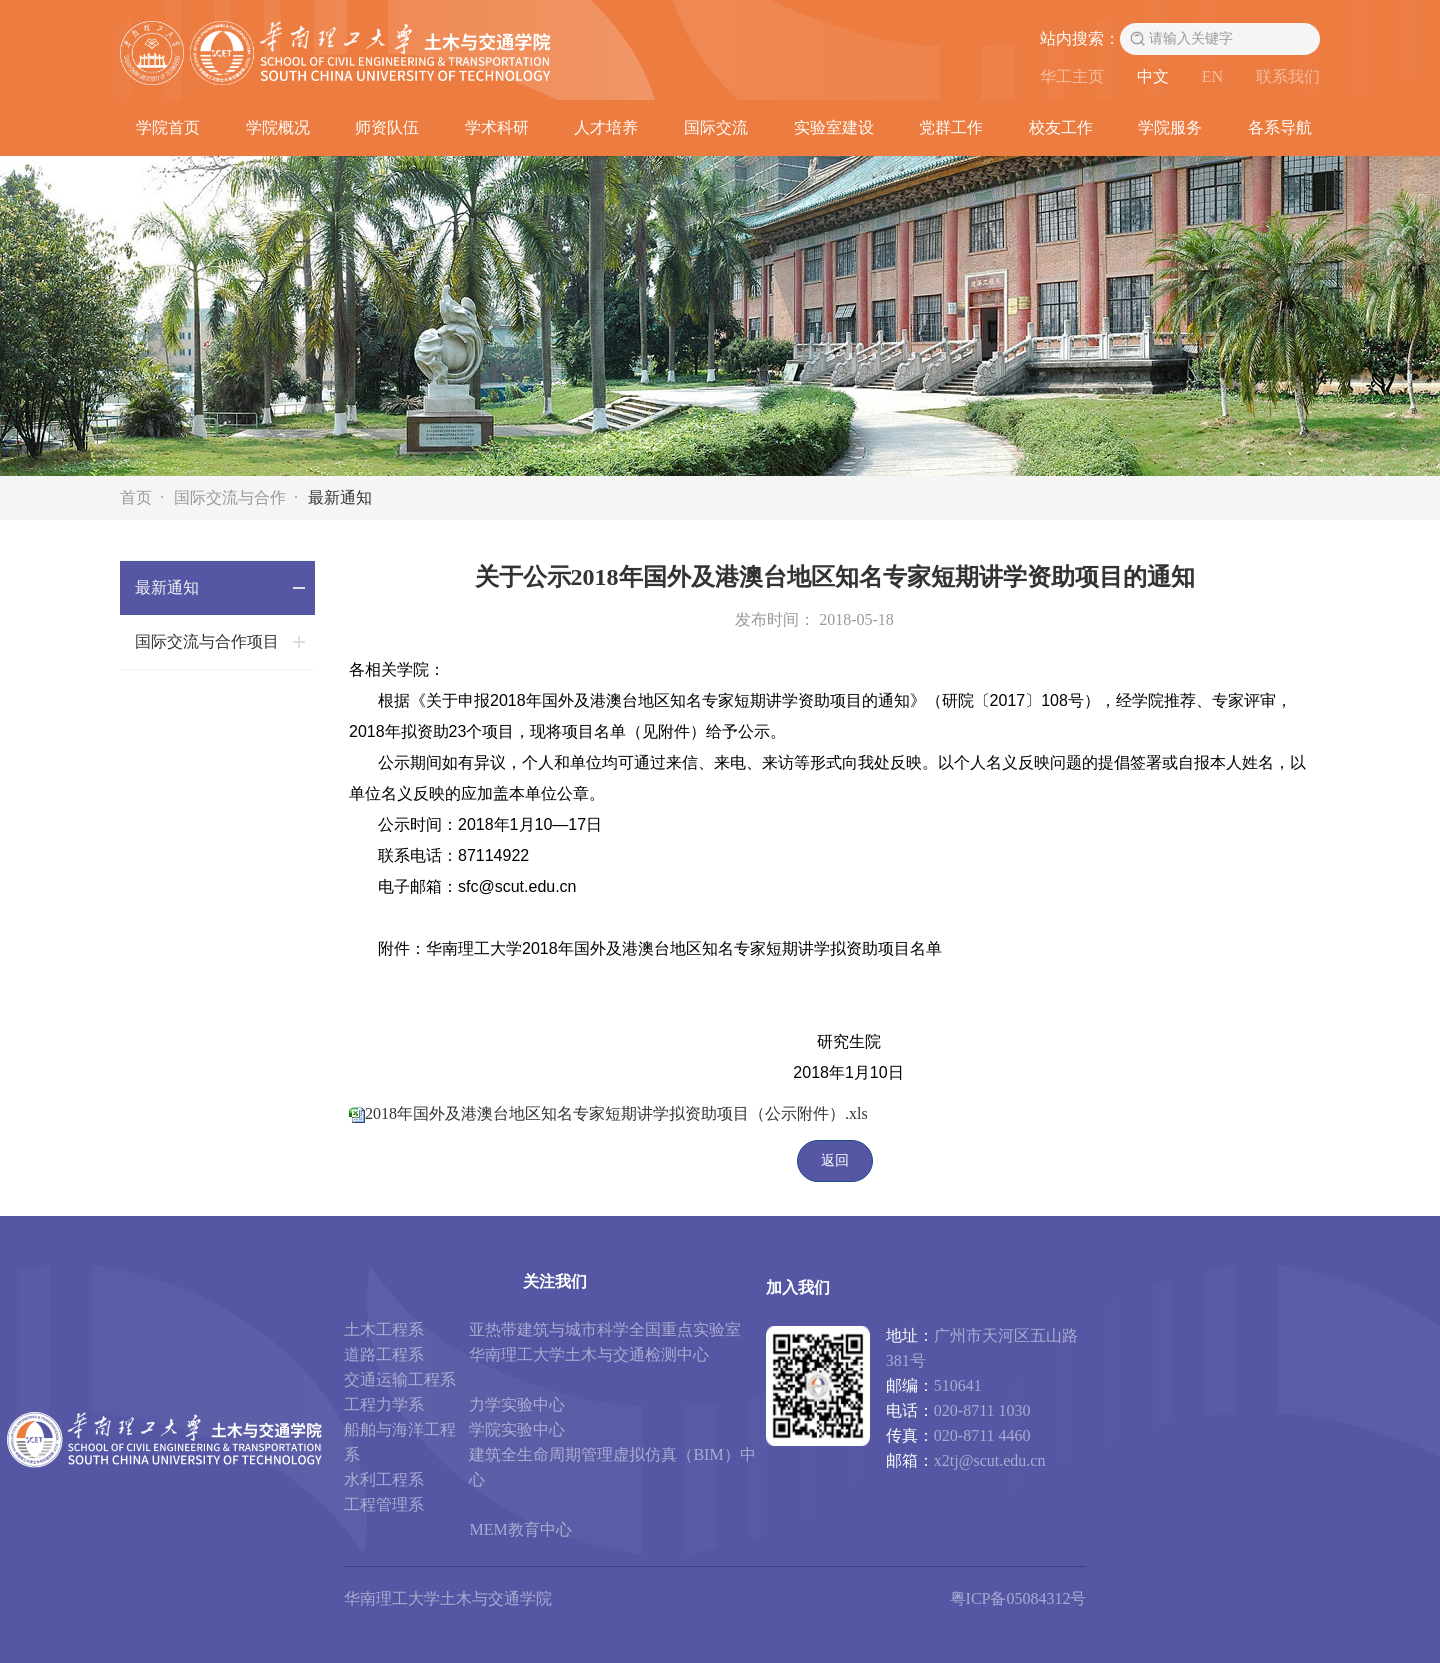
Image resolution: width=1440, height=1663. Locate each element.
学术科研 (497, 127)
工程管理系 (384, 1504)
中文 (1153, 76)
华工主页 (1072, 76)
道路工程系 (384, 1354)
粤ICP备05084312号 (1018, 1598)
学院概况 (278, 127)
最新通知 (340, 497)
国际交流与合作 (230, 497)
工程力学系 (384, 1404)
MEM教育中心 (520, 1529)
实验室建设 (834, 127)
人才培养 (606, 127)
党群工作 (951, 127)
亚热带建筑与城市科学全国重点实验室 (605, 1329)
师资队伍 (387, 127)
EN (1212, 76)
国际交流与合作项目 (207, 641)
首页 (136, 497)
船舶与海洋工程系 (400, 1442)
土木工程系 (384, 1329)
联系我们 (1288, 76)
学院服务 (1170, 127)
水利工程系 (384, 1479)
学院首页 (168, 127)
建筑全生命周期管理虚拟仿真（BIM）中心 (612, 1467)
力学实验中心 (517, 1404)
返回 (835, 1160)
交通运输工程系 (400, 1379)
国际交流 (716, 127)
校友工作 (1061, 127)
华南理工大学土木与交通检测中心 (589, 1354)
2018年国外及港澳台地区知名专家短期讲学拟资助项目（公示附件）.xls (616, 1113)
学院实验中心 (517, 1429)
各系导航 (1280, 127)
